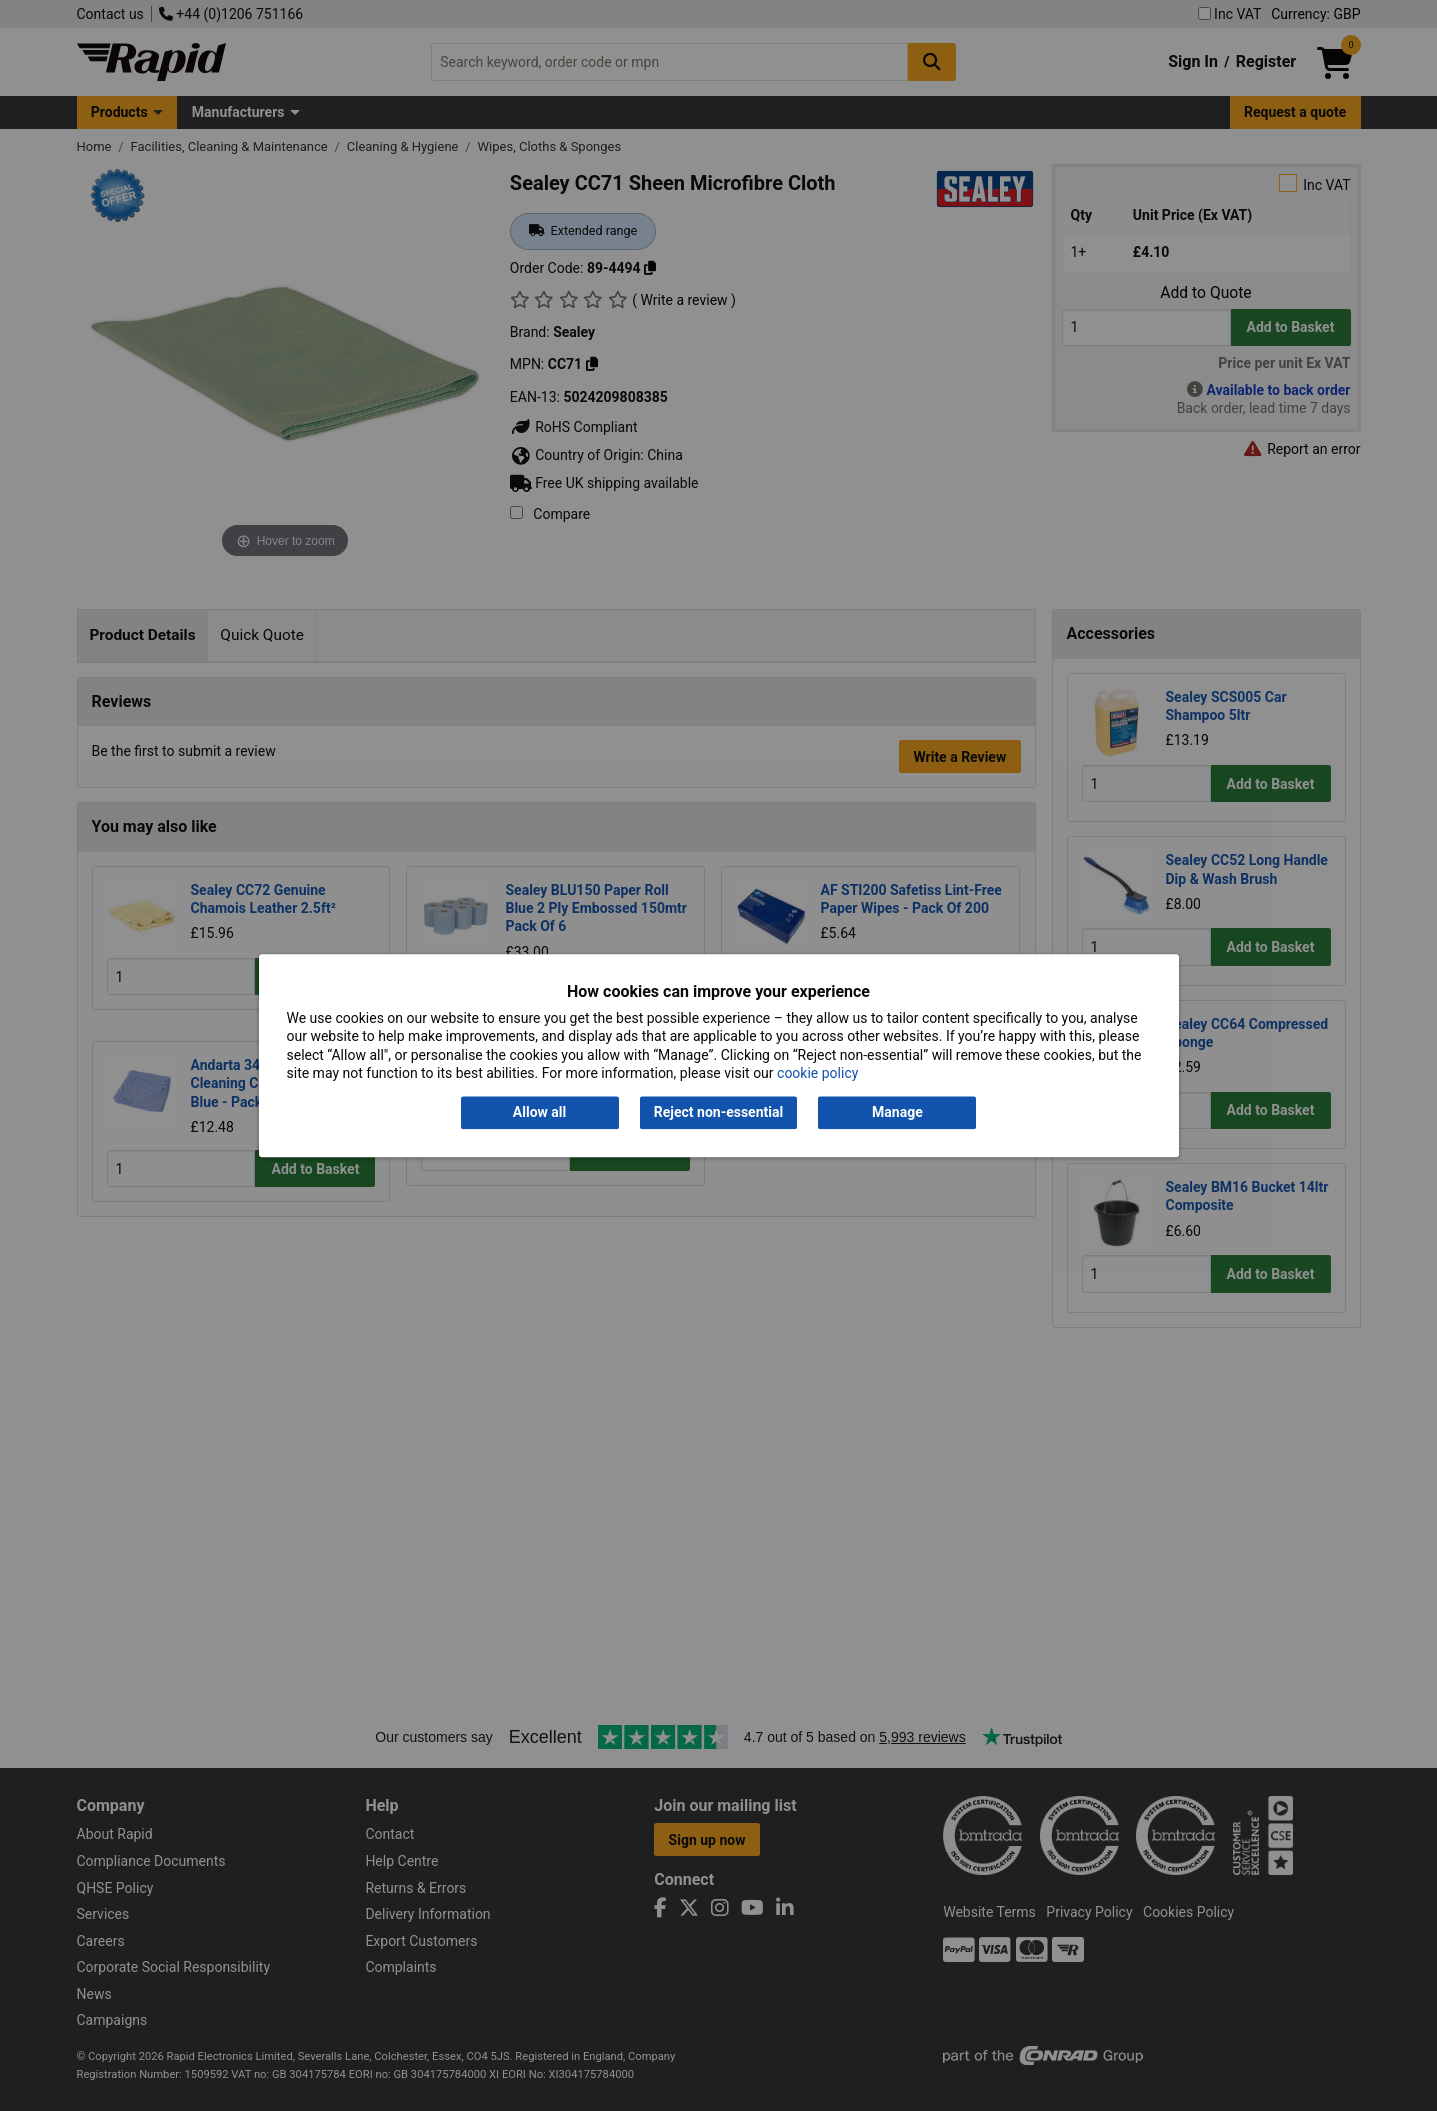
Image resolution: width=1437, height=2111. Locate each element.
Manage (897, 1113)
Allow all (539, 1113)
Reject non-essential (718, 1113)
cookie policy (817, 1073)
